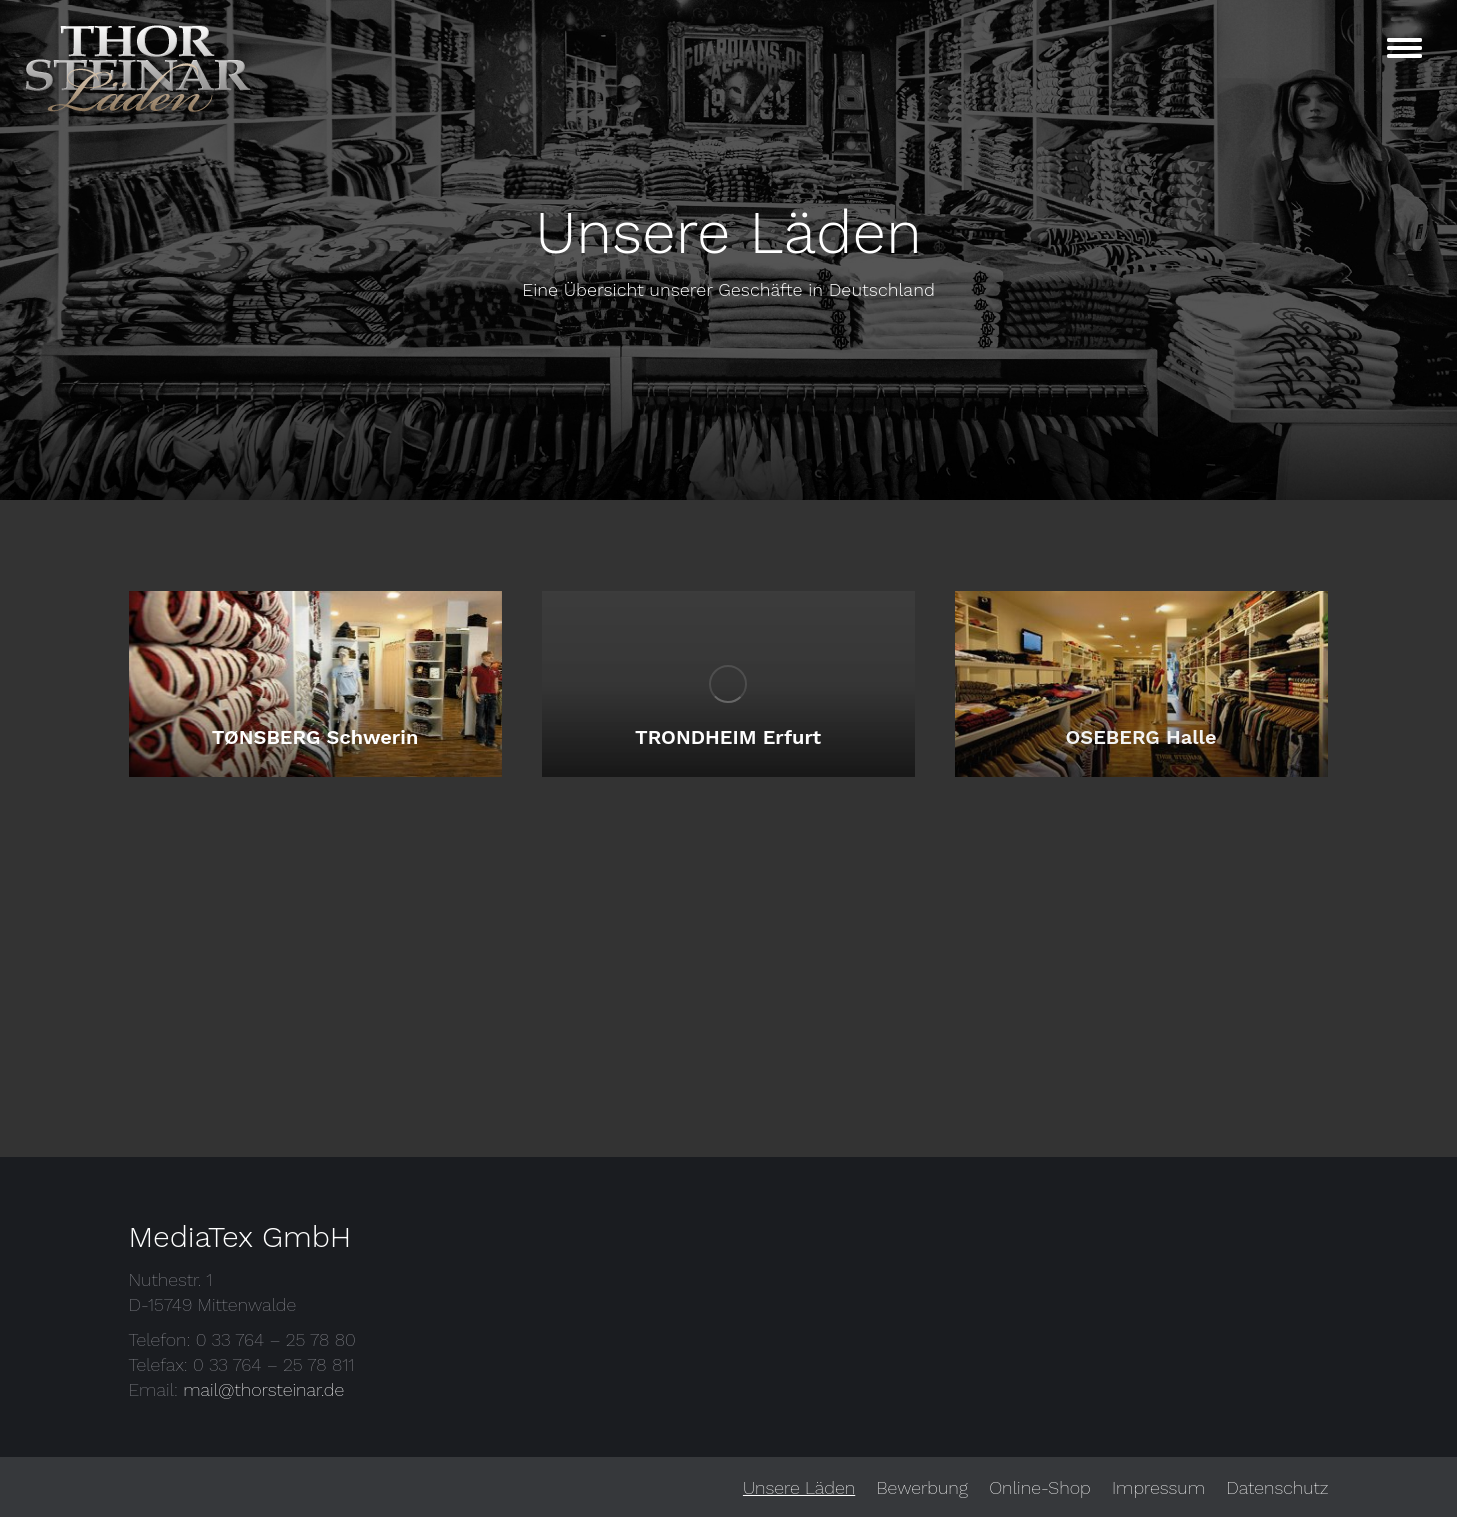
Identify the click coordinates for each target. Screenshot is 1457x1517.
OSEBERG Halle (1141, 737)
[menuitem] (799, 1487)
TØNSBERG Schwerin (315, 737)
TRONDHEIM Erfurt (728, 737)
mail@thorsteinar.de (263, 1389)
